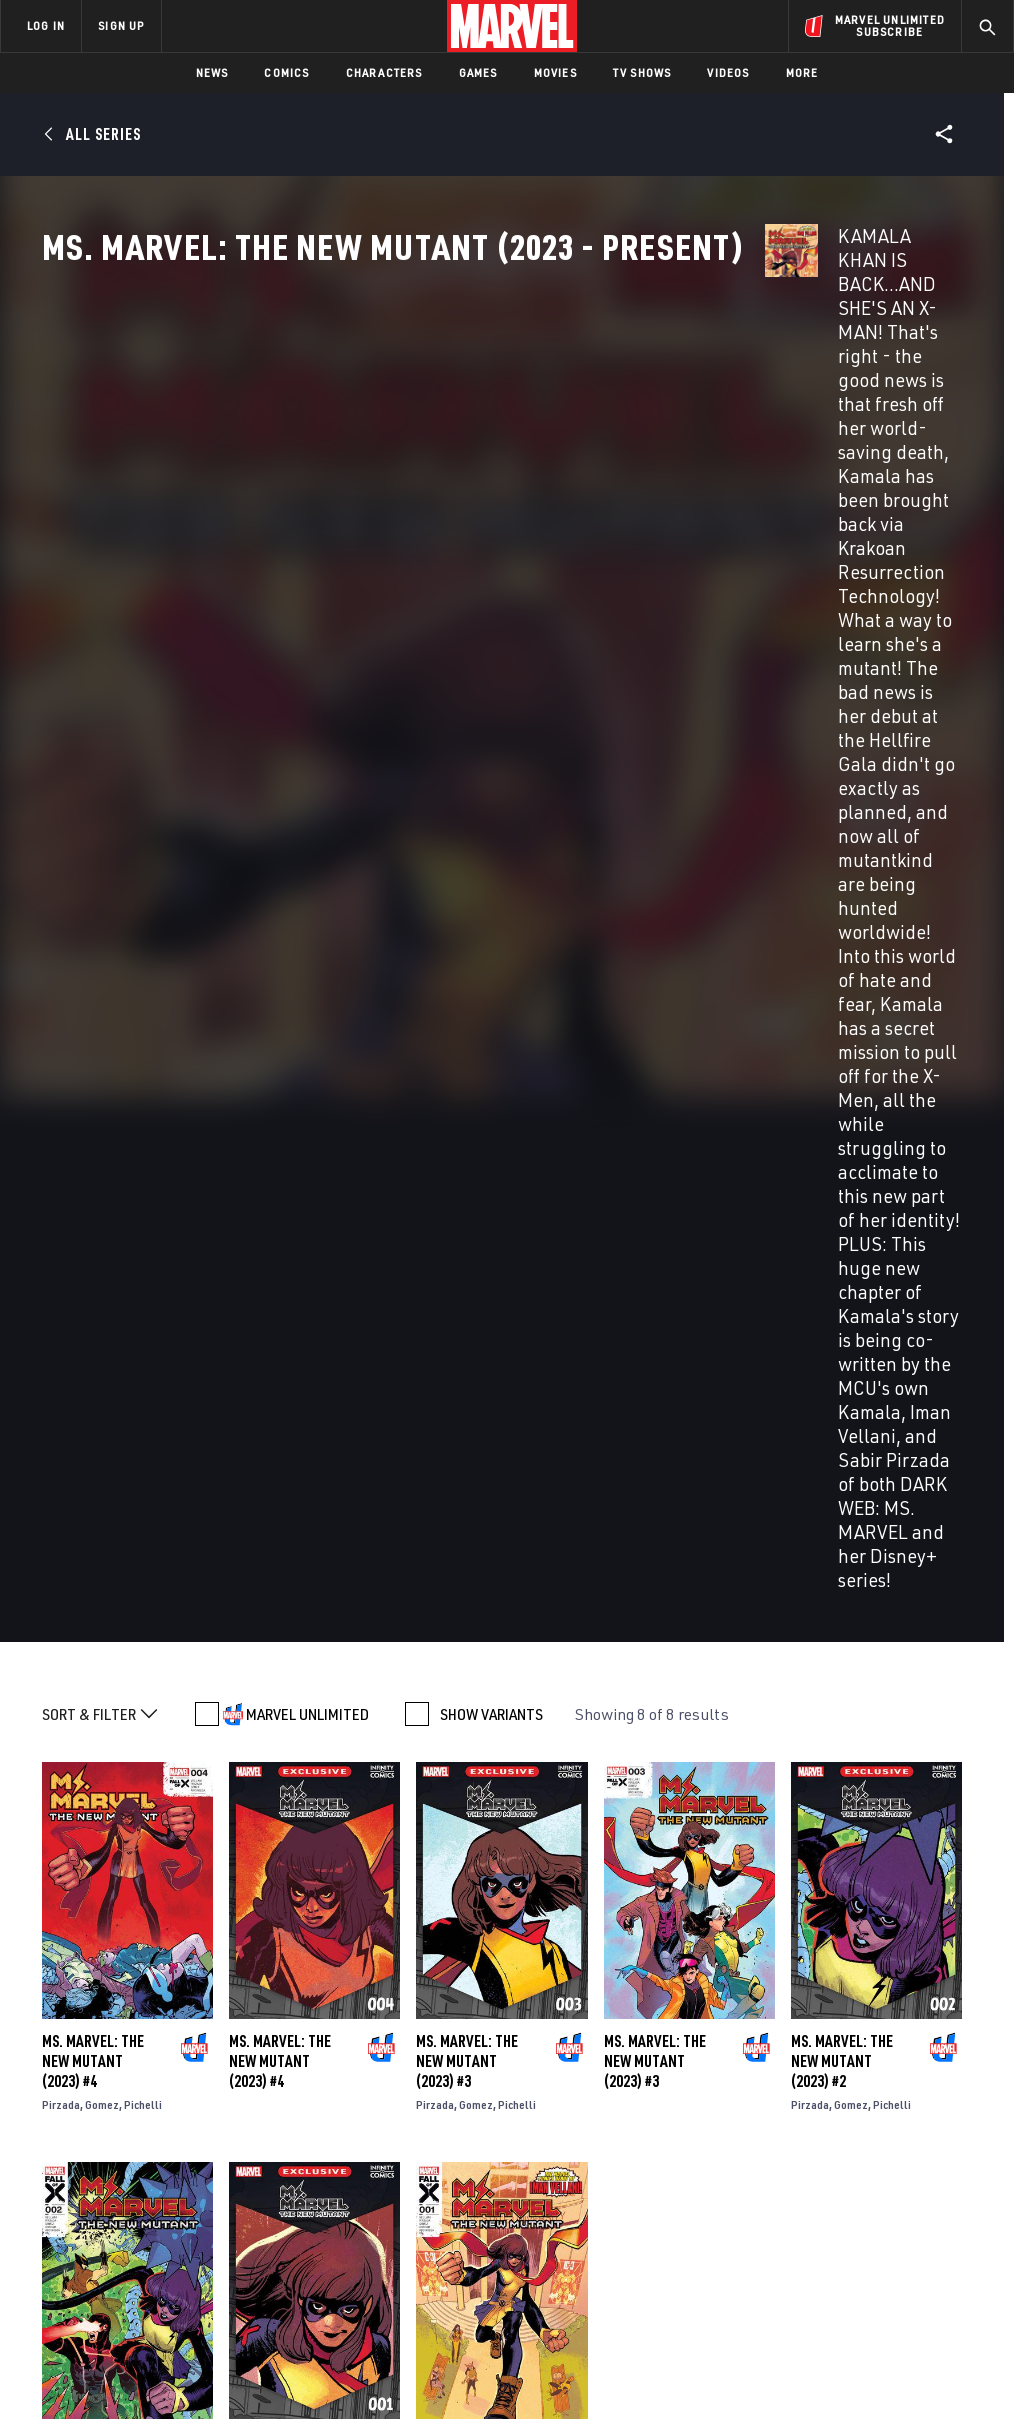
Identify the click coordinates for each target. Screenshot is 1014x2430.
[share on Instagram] (895, 2175)
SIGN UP (121, 25)
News (212, 72)
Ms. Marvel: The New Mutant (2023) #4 (93, 1065)
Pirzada (61, 1108)
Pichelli (143, 1108)
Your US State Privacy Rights (310, 2357)
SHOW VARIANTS (491, 718)
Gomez (102, 1108)
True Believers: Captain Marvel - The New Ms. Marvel (618, 1923)
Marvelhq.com (379, 2183)
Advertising (371, 2125)
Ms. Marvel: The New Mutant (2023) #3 (467, 1065)
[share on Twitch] (945, 2218)
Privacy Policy (177, 2357)
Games (478, 72)
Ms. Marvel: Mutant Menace (133, 1913)
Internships (204, 2212)
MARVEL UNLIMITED (307, 718)
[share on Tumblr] (945, 2175)
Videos (728, 72)
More (802, 72)
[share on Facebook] (796, 2176)
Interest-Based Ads (901, 2357)
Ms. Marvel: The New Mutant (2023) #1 (280, 1465)
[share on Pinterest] (895, 2218)
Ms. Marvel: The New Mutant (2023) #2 (842, 1065)
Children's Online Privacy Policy (621, 2357)
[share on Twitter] (846, 2175)
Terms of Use (86, 2357)
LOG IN (46, 25)
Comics (286, 72)
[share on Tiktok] (796, 2260)
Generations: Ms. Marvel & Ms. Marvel (364, 1924)
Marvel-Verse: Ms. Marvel (828, 1914)
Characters (384, 72)
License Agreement (776, 2357)
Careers (190, 2183)
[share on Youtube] (796, 2218)
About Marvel (210, 2125)
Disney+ (356, 2154)
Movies (555, 72)
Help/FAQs (196, 2154)
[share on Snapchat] (846, 2218)
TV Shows (642, 72)
